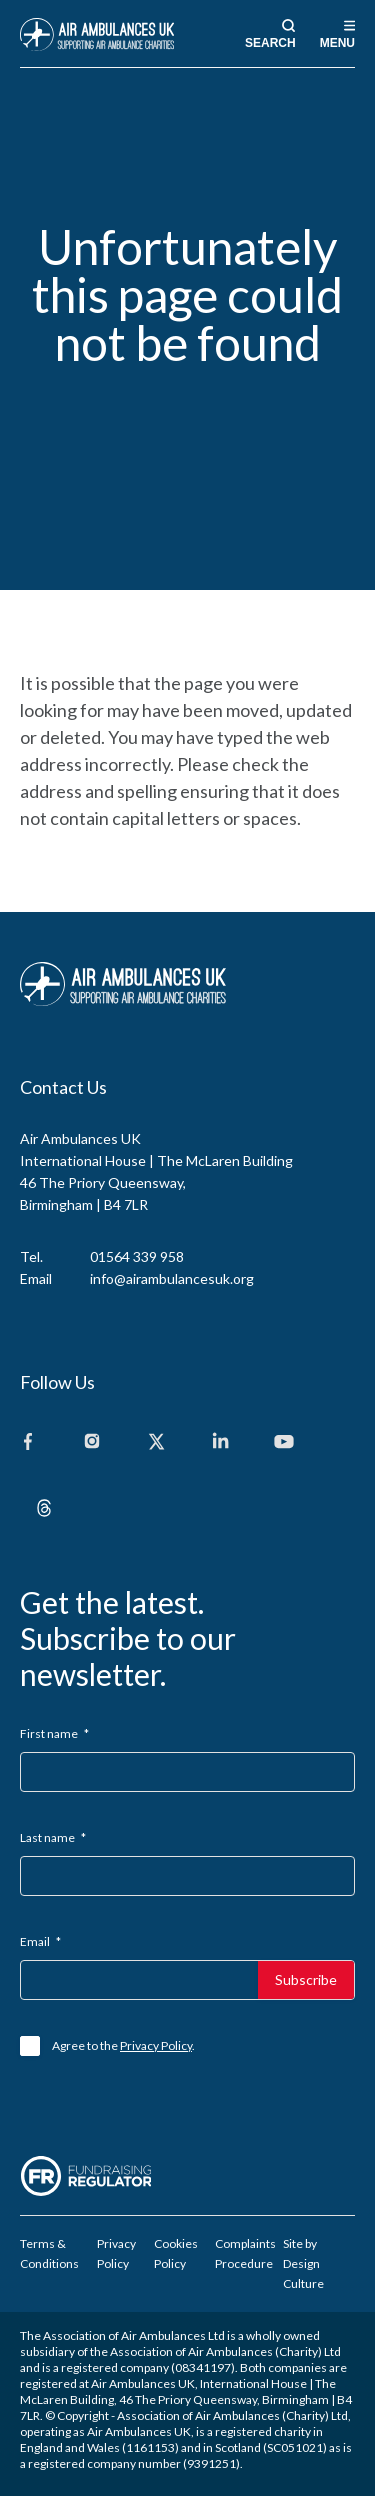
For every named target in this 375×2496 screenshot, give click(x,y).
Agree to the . (123, 2045)
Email (40, 1941)
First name (54, 1733)
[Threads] (44, 1509)
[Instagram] (92, 1442)
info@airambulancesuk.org (172, 1278)
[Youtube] (284, 1442)
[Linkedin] (220, 1442)
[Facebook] (28, 1442)
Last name (53, 1837)
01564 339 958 (137, 1256)
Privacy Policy (156, 2045)
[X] (156, 1442)
